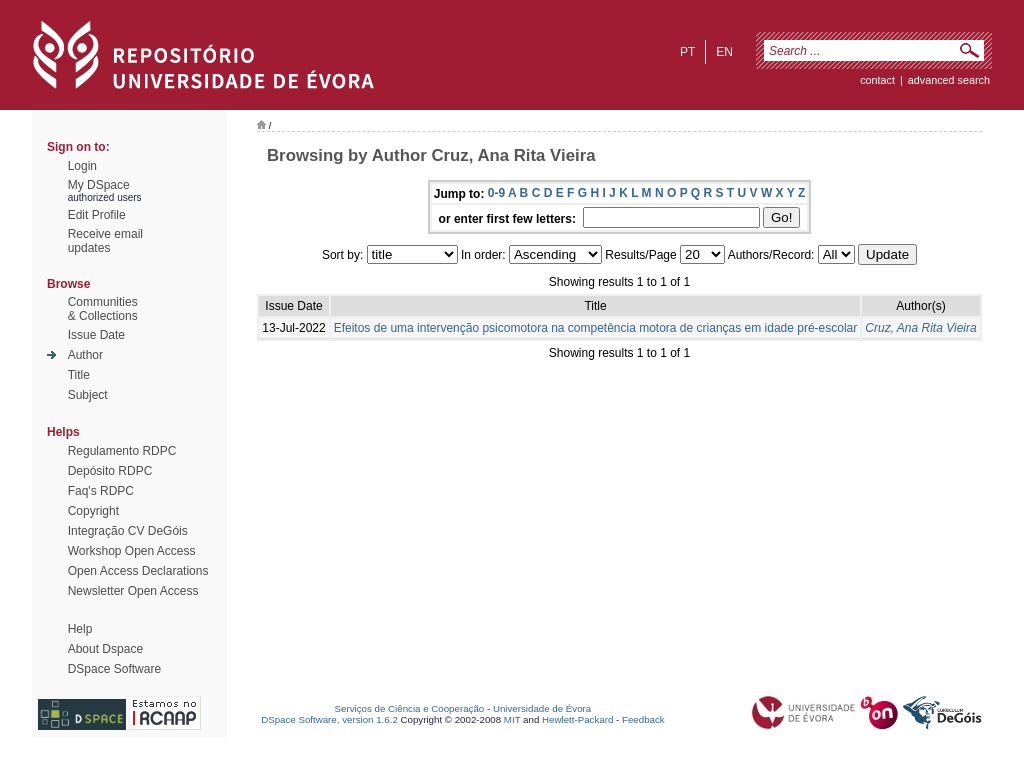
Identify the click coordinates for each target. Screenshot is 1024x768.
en (724, 52)
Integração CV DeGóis (128, 531)
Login (82, 166)
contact (877, 80)
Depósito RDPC (110, 471)
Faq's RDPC (101, 491)
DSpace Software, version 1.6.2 (329, 719)
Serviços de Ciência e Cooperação (410, 708)
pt (687, 52)
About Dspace (105, 649)
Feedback (643, 719)
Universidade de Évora (542, 708)
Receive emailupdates (105, 241)
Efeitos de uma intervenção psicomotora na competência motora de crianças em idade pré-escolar (596, 328)
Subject (88, 395)
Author (85, 355)
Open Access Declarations (138, 571)
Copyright (93, 511)
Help (80, 629)
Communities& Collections (103, 309)
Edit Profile (97, 215)
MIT (512, 719)
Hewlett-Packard (577, 719)
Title (79, 375)
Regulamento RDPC (122, 451)
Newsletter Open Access (133, 591)
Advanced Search (949, 80)
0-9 (496, 193)
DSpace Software (114, 669)
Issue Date (96, 335)
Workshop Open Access (132, 551)
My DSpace (99, 185)
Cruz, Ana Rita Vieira (920, 328)
